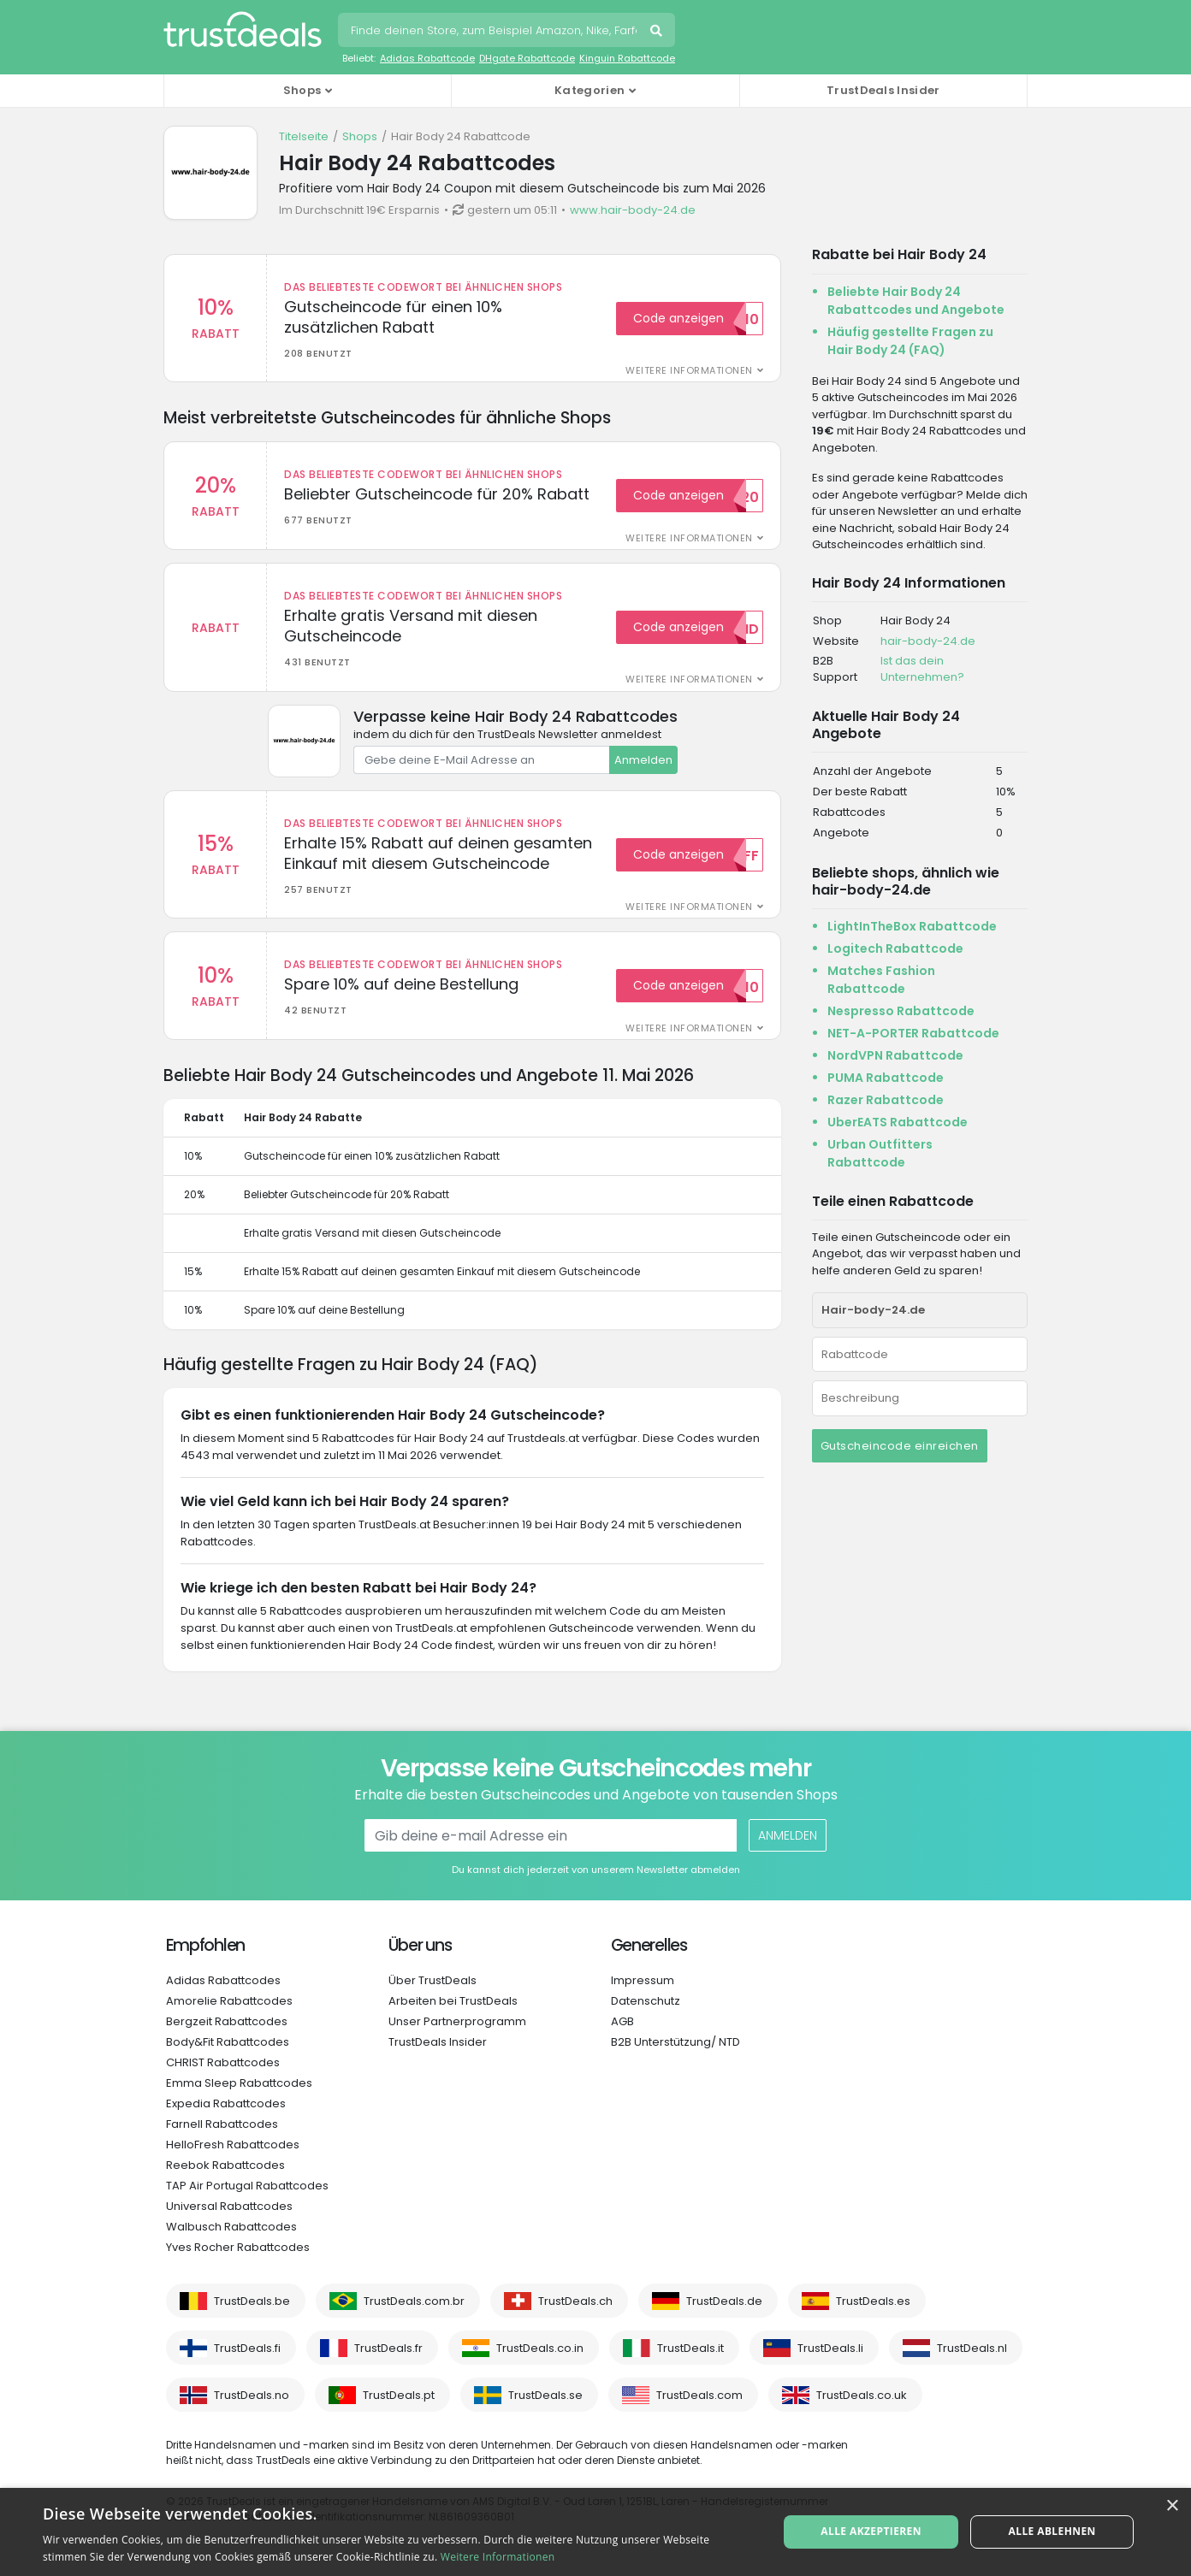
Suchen (658, 32)
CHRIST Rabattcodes (223, 2062)
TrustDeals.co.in (540, 2348)
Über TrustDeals (432, 1980)
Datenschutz (645, 2001)
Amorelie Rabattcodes (229, 2001)
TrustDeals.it (690, 2348)
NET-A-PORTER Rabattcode (913, 1033)
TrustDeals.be (252, 2301)
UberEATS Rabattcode (897, 1122)
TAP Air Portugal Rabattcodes (247, 2185)
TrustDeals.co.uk (861, 2395)
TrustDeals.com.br (414, 2301)
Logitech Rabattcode (895, 948)
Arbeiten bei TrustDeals (453, 2001)
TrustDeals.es (873, 2301)
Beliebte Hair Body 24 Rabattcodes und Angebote (915, 300)
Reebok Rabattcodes (225, 2165)
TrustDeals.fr (388, 2348)
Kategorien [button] (589, 90)
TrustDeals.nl (972, 2348)
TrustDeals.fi (247, 2348)
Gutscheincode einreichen (900, 1446)
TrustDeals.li (830, 2348)
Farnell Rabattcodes (222, 2124)
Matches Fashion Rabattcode (881, 979)
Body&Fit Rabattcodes (227, 2042)
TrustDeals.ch (575, 2301)
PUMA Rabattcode (885, 1077)
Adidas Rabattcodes (223, 1980)
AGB (622, 2021)
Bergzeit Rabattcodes (226, 2021)
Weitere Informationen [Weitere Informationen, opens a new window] (498, 2556)
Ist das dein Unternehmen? (922, 669)
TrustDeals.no (251, 2395)
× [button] (1171, 2506)
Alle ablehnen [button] (1052, 2531)
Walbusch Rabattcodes (231, 2227)
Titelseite (304, 136)
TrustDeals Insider (883, 90)
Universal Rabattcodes (229, 2206)
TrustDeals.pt (399, 2395)
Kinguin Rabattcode (627, 58)
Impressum (642, 1980)
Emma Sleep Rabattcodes (239, 2083)
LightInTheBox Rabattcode (912, 926)
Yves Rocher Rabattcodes (238, 2247)
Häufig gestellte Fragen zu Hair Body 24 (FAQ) (910, 340)
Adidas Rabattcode (427, 58)
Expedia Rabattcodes (226, 2103)
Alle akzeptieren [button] (871, 2531)
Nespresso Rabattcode (901, 1010)
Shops (359, 136)
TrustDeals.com (699, 2395)
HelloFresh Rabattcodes (232, 2144)
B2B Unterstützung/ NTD (675, 2042)
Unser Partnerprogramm (457, 2021)
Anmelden (643, 760)
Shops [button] (302, 90)
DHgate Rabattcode (527, 58)
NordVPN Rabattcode (895, 1055)
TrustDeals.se (545, 2395)
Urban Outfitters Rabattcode (880, 1153)
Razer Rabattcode (885, 1099)
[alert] (595, 2532)
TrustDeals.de (724, 2301)
